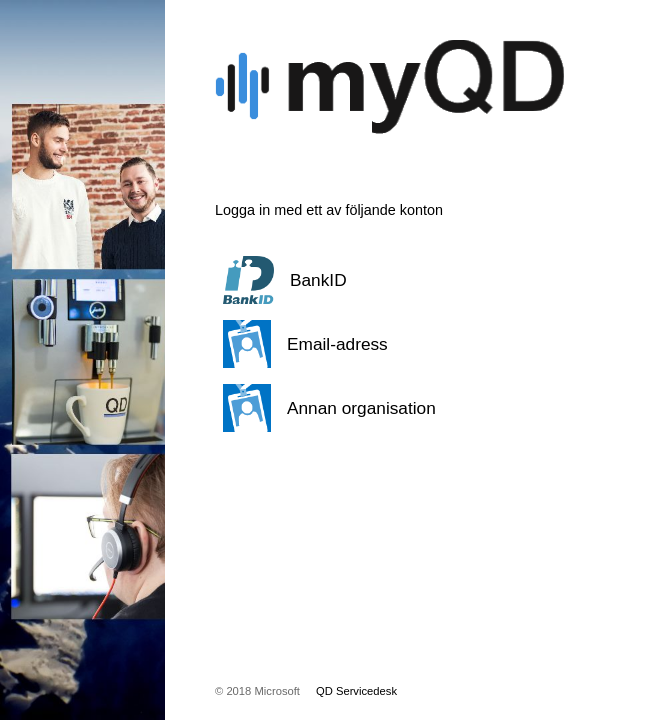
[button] (390, 280)
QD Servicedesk (356, 691)
